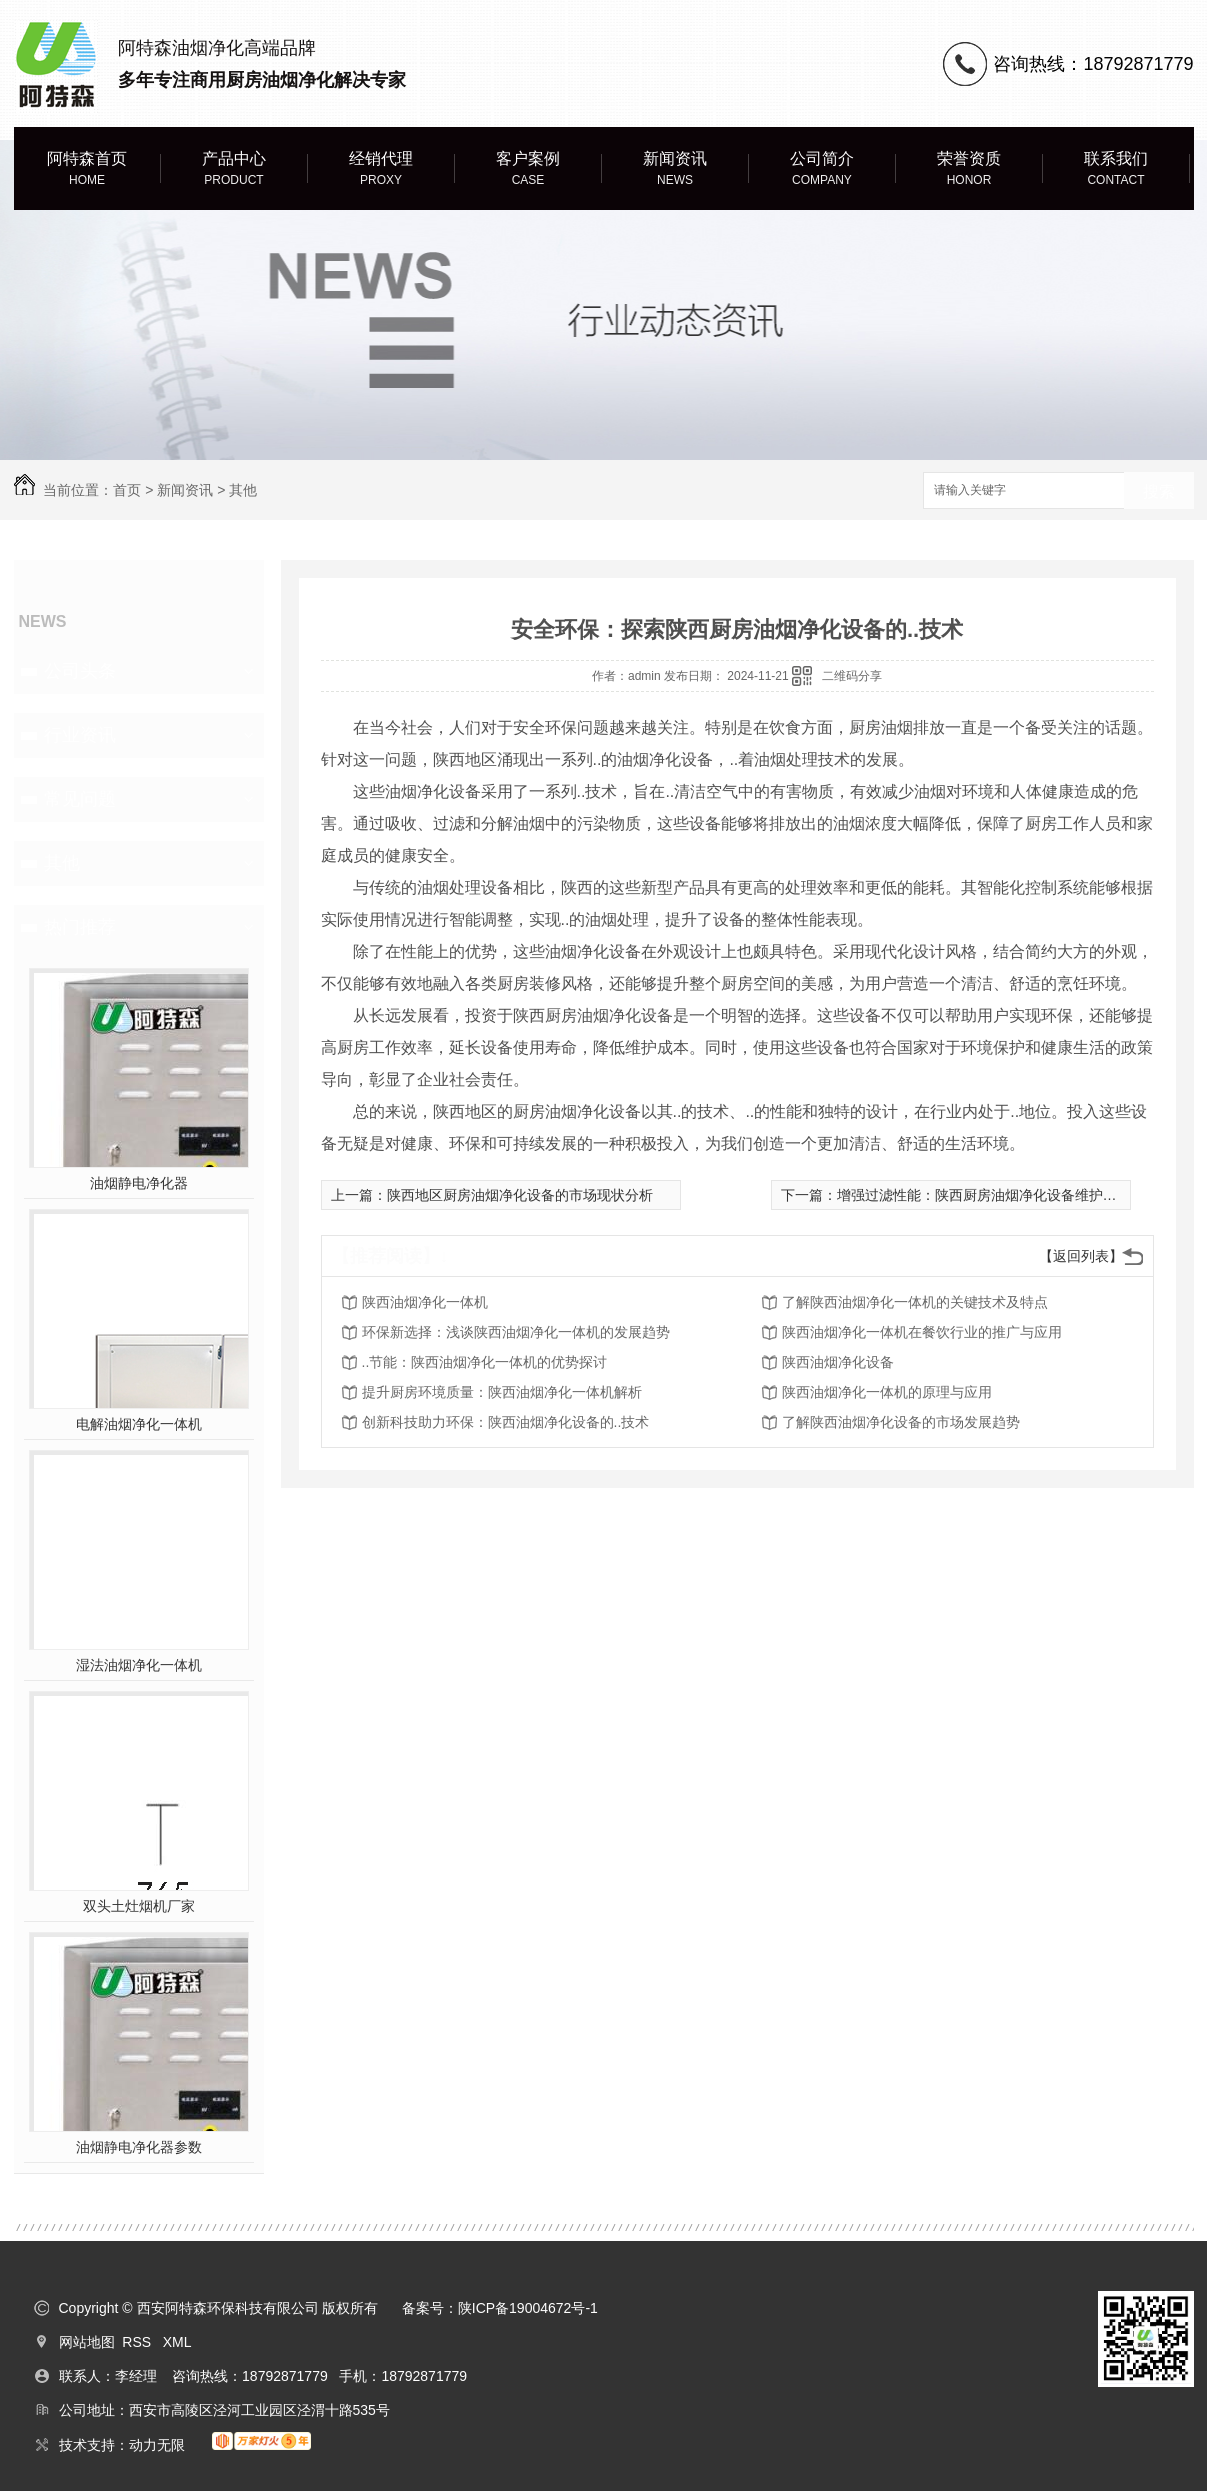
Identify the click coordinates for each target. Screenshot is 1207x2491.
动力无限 (157, 2445)
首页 (127, 490)
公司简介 (822, 169)
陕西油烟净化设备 (838, 1362)
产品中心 (234, 169)
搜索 (1159, 491)
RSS (138, 2342)
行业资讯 (80, 735)
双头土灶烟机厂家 (139, 1906)
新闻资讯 (675, 169)
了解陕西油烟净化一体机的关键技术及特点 (915, 1302)
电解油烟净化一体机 (139, 1424)
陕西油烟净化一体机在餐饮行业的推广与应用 (922, 1332)
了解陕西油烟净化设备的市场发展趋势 (901, 1422)
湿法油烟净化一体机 (139, 1665)
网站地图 (87, 2342)
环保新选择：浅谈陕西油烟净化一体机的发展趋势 (516, 1332)
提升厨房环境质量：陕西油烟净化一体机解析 (502, 1392)
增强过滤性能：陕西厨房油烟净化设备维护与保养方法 (1005, 1195)
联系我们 (1116, 169)
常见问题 (80, 799)
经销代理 (381, 169)
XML (177, 2342)
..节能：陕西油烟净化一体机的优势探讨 (485, 1362)
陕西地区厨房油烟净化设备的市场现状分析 (520, 1195)
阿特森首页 (87, 169)
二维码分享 (852, 676)
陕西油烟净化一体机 (425, 1302)
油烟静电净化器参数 (139, 2147)
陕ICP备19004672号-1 (528, 2308)
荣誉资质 (969, 169)
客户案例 (528, 169)
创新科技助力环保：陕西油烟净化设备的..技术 (506, 1422)
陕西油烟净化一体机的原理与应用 (887, 1392)
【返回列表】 (1081, 1256)
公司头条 (80, 671)
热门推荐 (80, 927)
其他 (243, 490)
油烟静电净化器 (139, 1183)
